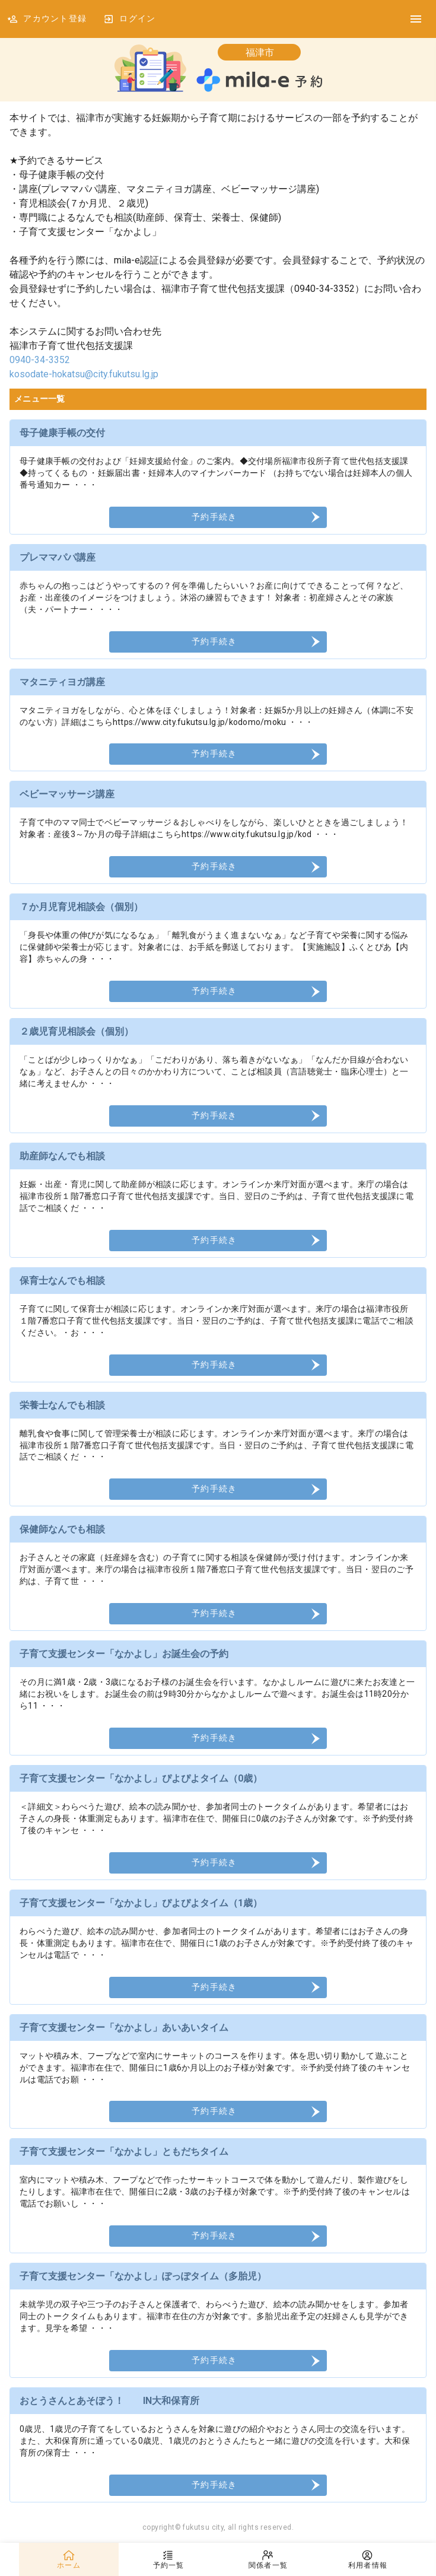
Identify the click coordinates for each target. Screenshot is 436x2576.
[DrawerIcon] (416, 19)
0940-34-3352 (39, 359)
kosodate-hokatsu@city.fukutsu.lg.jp (83, 374)
